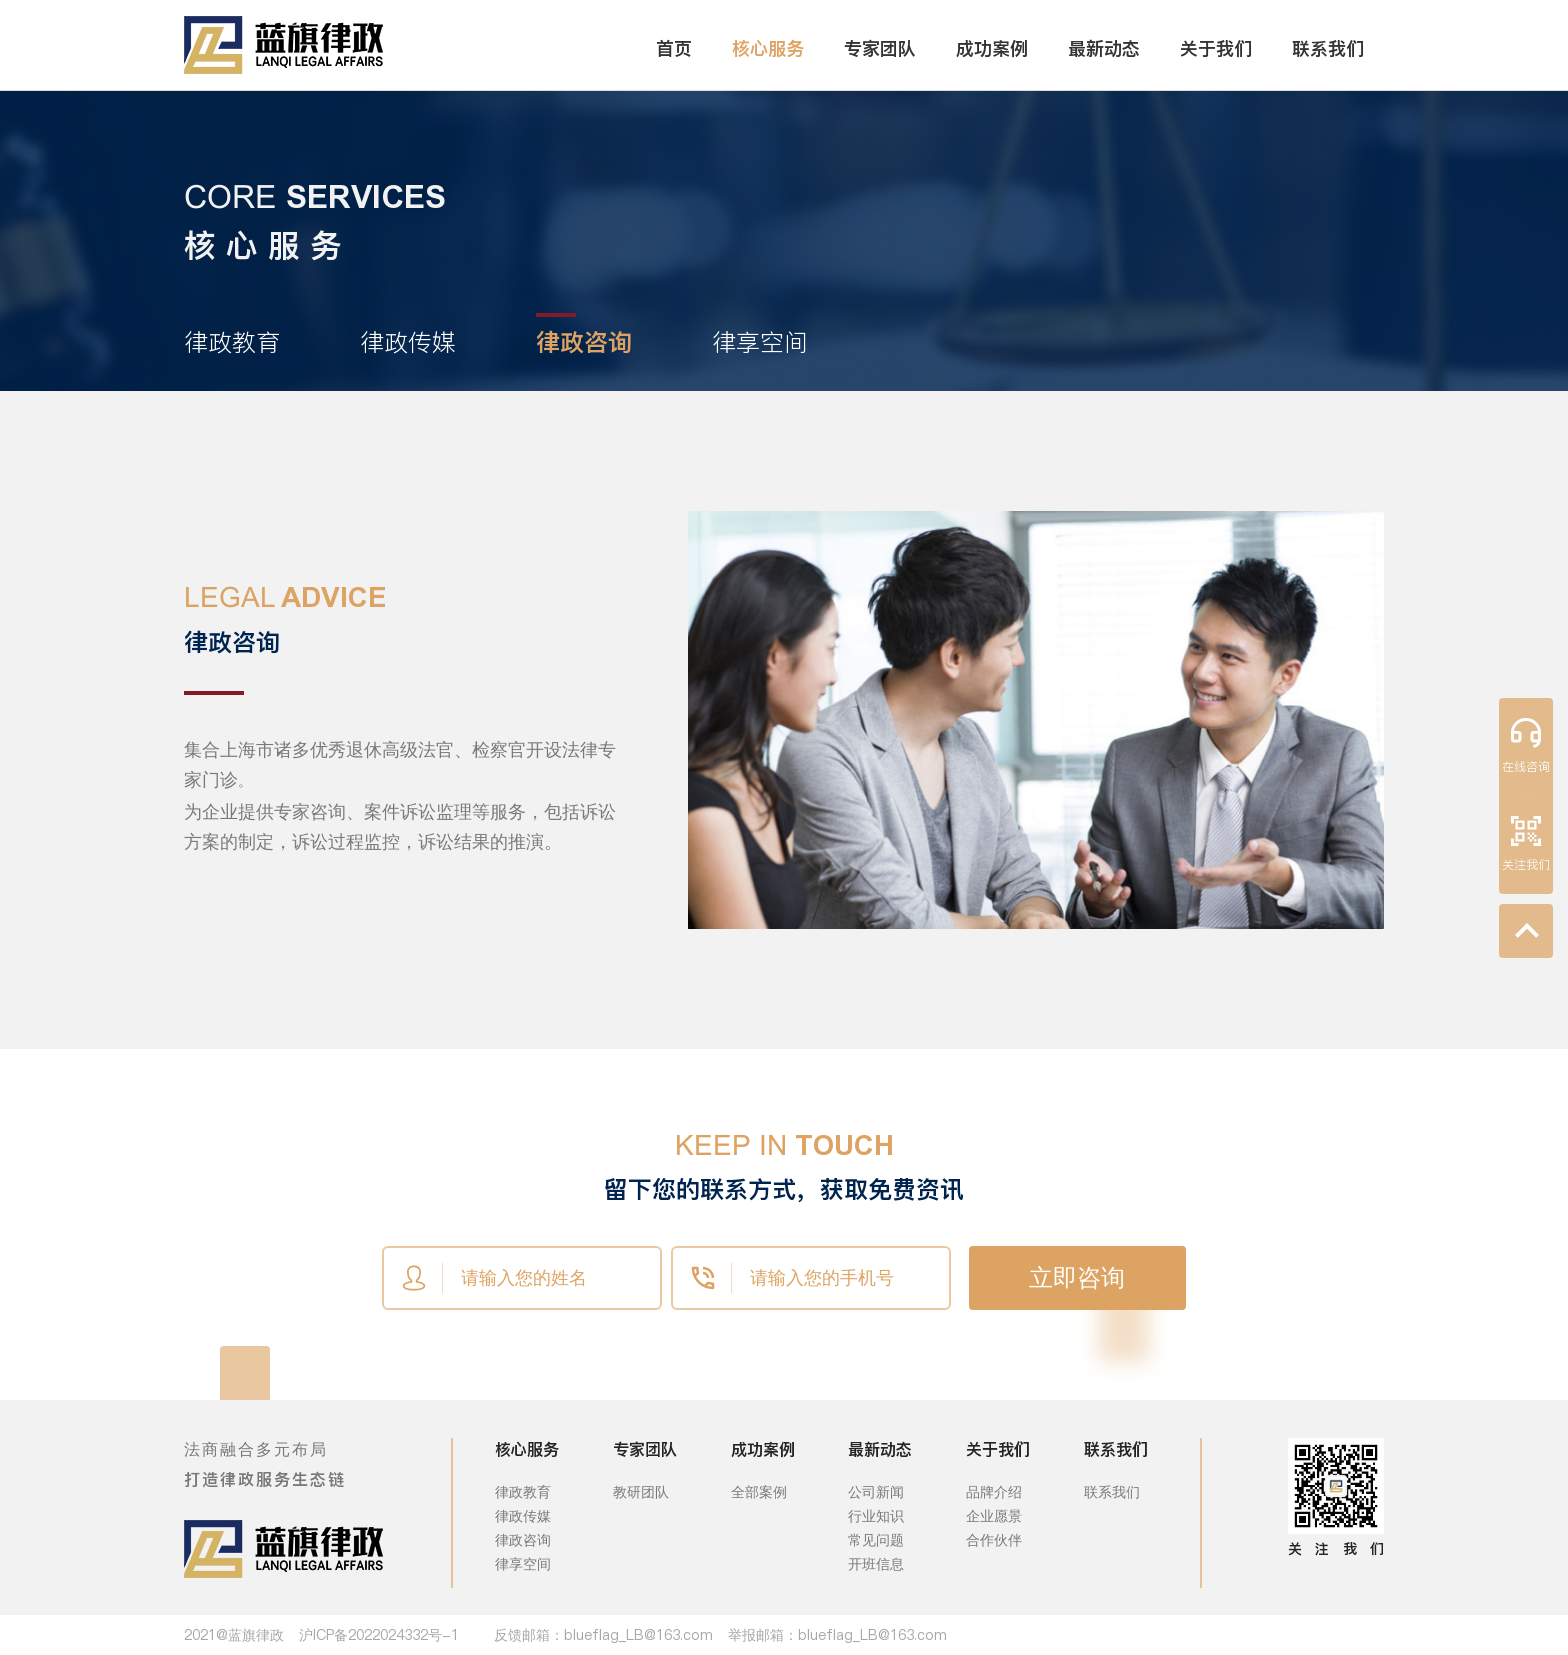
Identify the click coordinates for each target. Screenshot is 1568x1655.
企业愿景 (994, 1516)
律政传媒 (523, 1516)
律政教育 (523, 1492)
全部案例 (759, 1492)
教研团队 (641, 1492)
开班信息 (876, 1564)
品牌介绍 (994, 1492)
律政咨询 (523, 1540)
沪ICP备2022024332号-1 (379, 1635)
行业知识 (876, 1516)
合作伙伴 (994, 1540)
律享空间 (523, 1564)
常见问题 (876, 1540)
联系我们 (1112, 1492)
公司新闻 (876, 1492)
